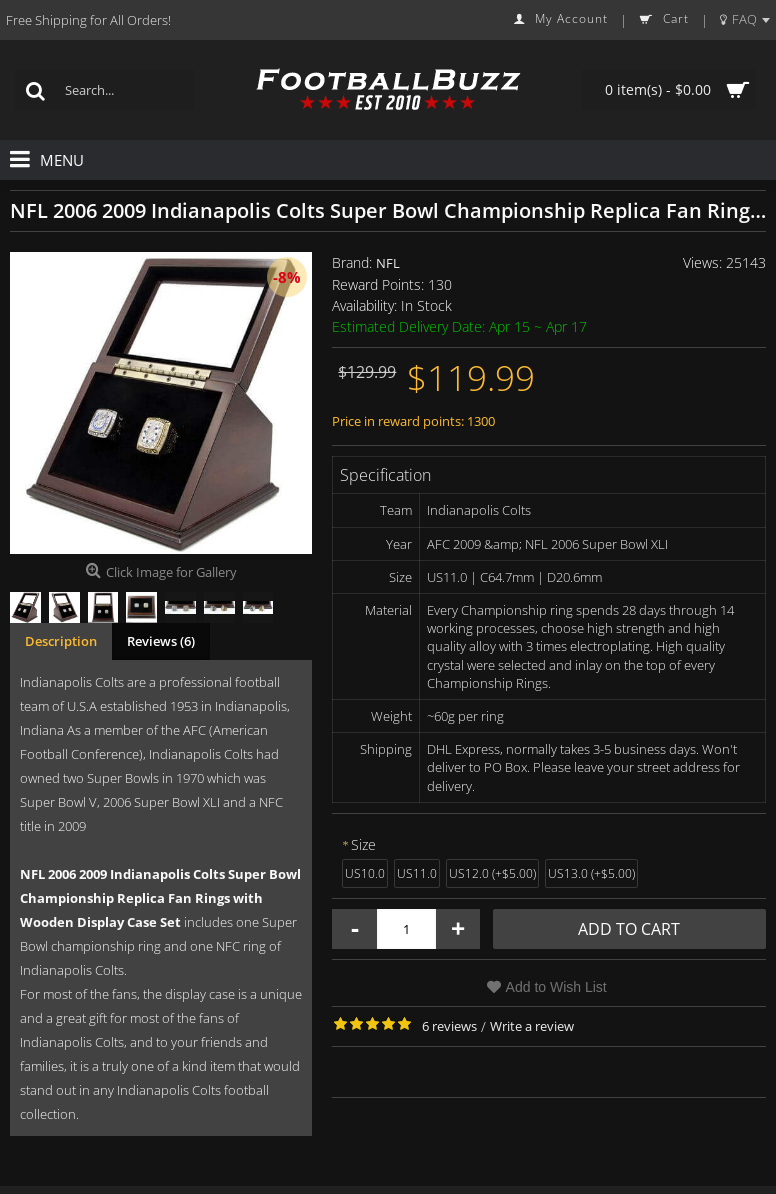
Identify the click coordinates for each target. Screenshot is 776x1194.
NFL (388, 263)
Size (363, 844)
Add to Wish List (556, 987)
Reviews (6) (161, 641)
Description (61, 641)
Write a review (532, 1026)
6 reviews (449, 1026)
